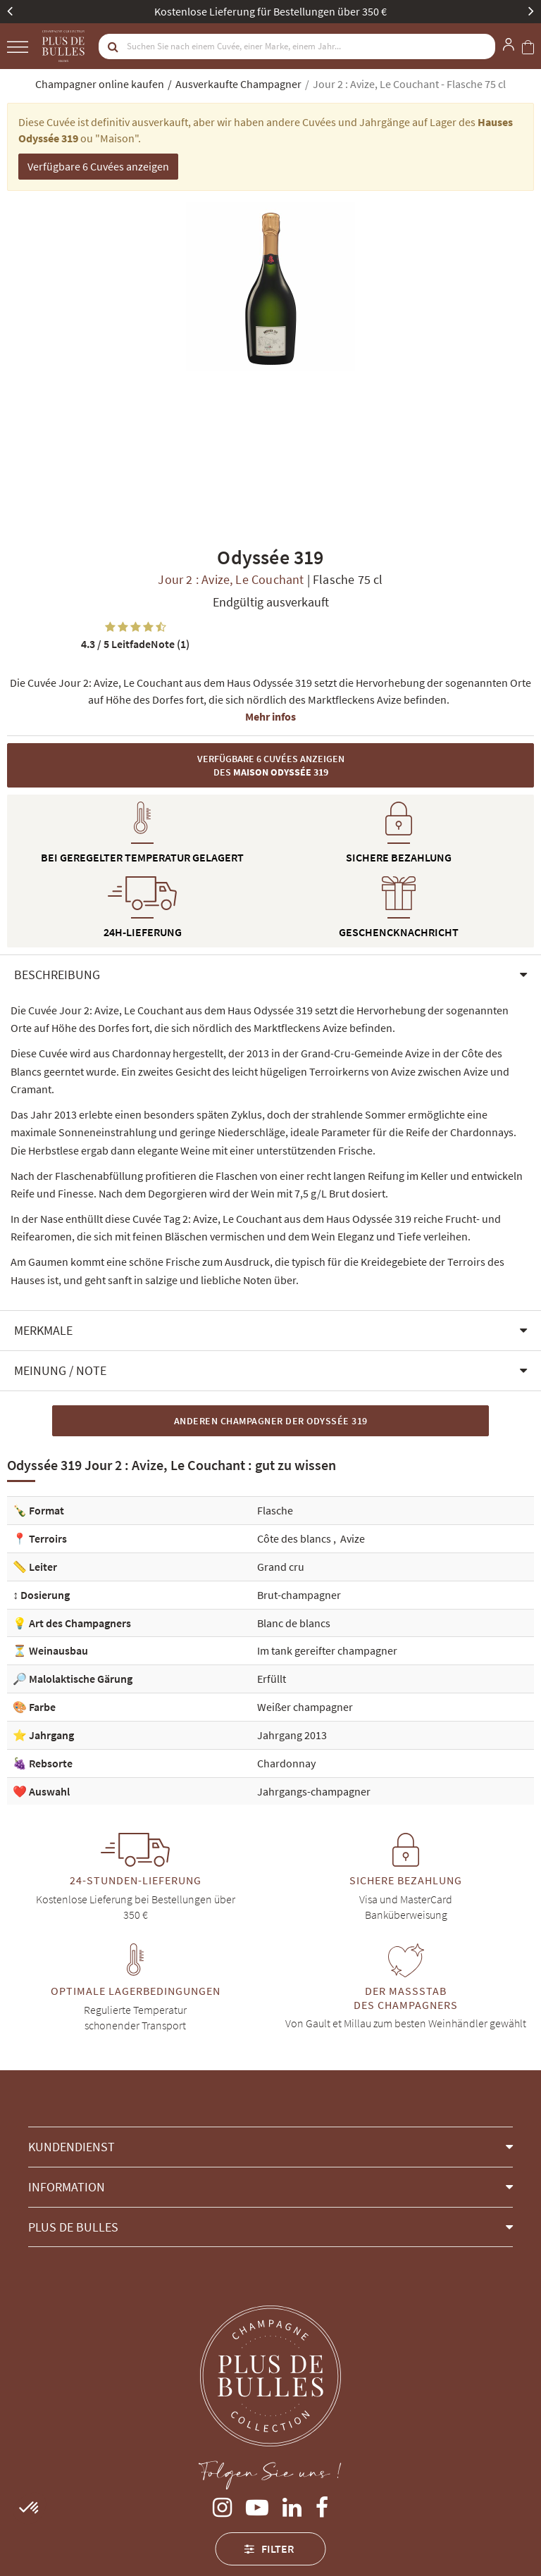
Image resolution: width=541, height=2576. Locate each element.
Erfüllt (271, 1679)
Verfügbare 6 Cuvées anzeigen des (270, 765)
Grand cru (280, 1567)
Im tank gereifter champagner (327, 1650)
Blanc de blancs (293, 1623)
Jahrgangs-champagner (314, 1791)
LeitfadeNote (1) (135, 644)
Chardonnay (286, 1763)
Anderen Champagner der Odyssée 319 (271, 1420)
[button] (270, 975)
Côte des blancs (295, 1538)
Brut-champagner (299, 1595)
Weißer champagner (305, 1707)
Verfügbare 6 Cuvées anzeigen (98, 166)
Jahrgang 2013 (292, 1735)
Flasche (275, 1510)
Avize (352, 1538)
